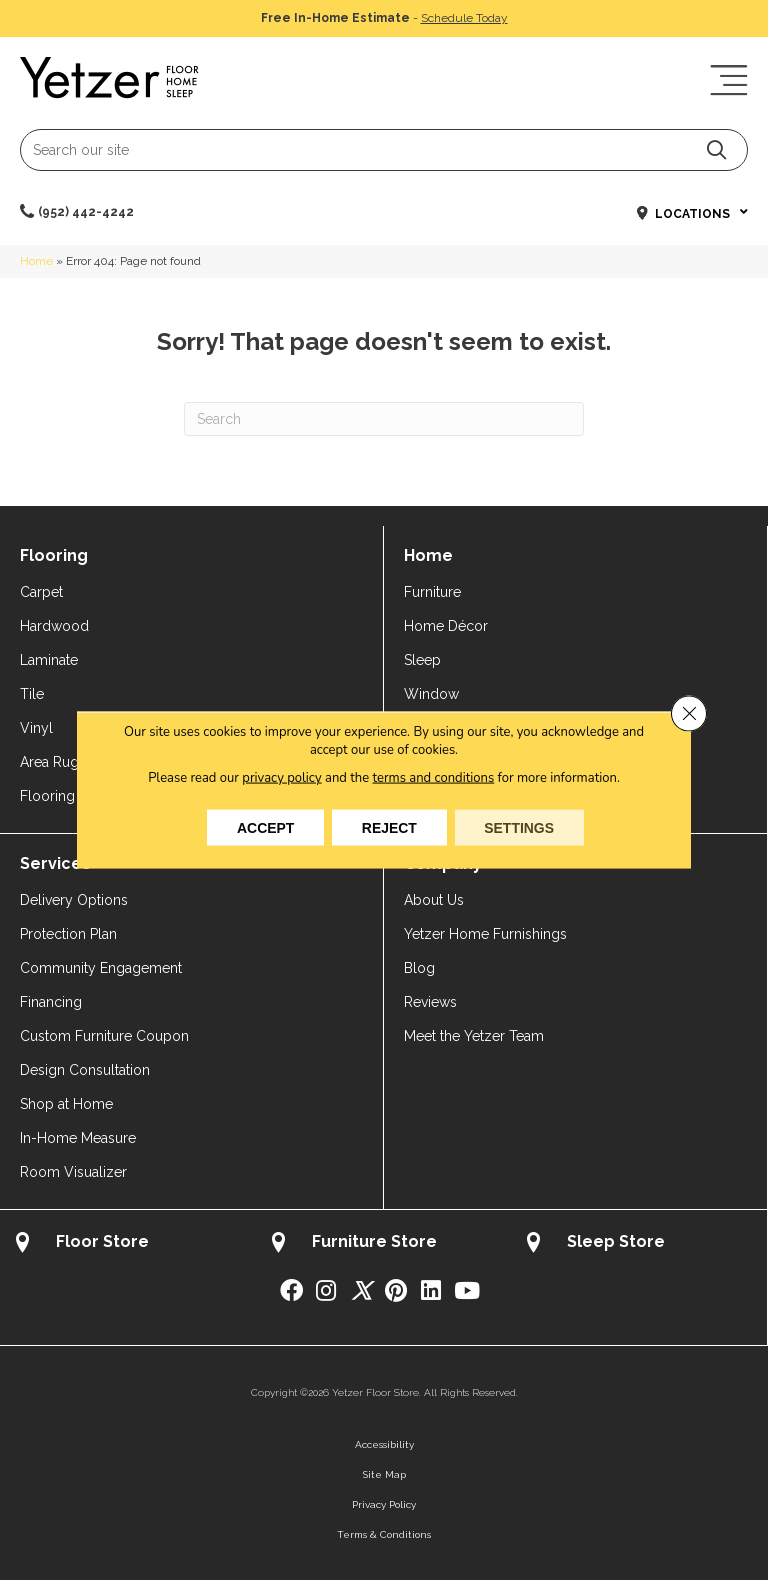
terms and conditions (434, 778)
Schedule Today (464, 18)
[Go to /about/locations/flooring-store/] (128, 1244)
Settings (520, 828)
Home (36, 261)
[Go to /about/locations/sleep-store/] (639, 1244)
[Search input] (384, 150)
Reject (389, 828)
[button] (716, 149)
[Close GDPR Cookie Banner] (689, 714)
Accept (265, 828)
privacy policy (281, 778)
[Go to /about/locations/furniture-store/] (384, 1244)
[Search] (384, 419)
